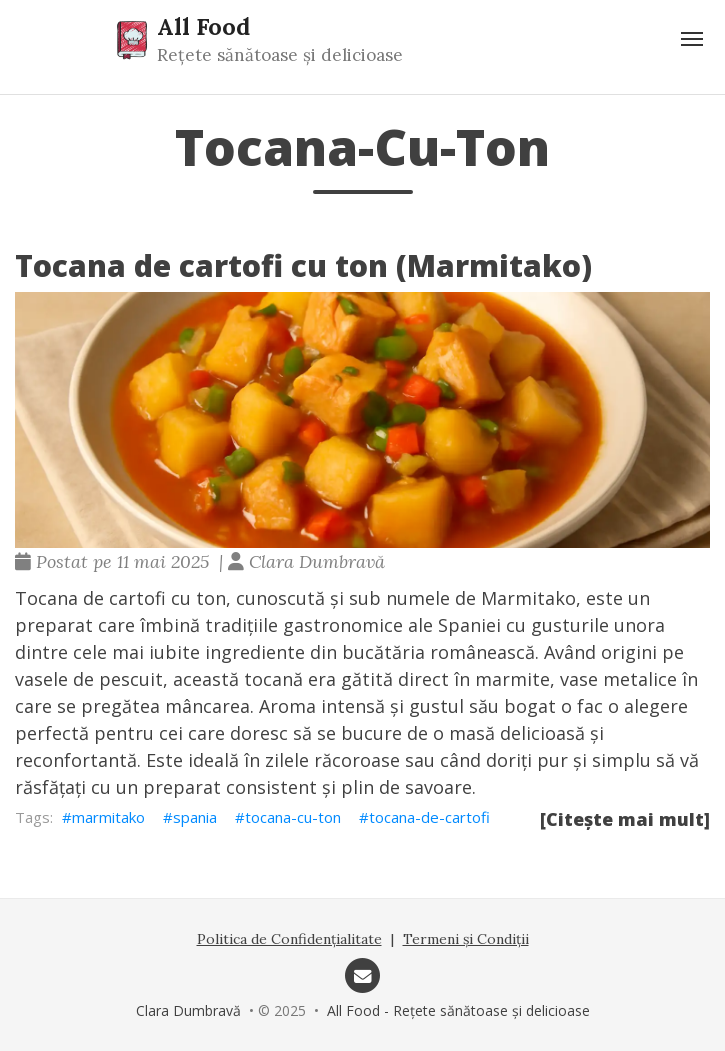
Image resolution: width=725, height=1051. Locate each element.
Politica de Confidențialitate (289, 939)
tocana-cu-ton (293, 817)
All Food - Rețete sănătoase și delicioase (458, 1010)
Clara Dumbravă (188, 1010)
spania (195, 817)
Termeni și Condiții (466, 939)
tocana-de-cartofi (429, 817)
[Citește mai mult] (625, 819)
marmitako (108, 817)
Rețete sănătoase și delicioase (280, 55)
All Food (203, 26)
